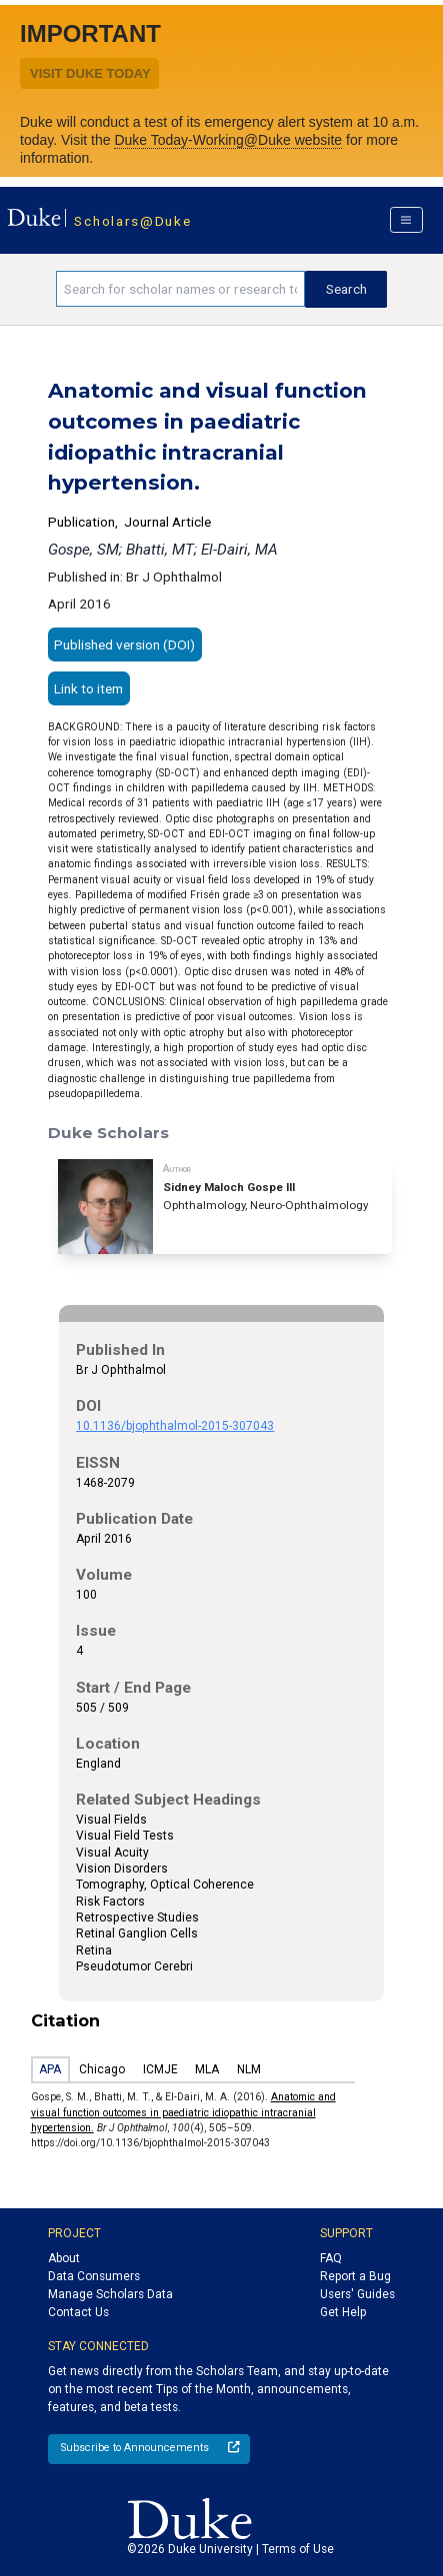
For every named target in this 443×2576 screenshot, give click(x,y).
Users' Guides (357, 2294)
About (64, 2258)
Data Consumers (94, 2276)
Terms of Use (298, 2549)
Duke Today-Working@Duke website (228, 140)
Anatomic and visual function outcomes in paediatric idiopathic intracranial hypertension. (183, 2112)
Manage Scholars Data (110, 2294)
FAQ (331, 2258)
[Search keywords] (180, 289)
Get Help (343, 2312)
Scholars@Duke (132, 221)
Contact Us (78, 2312)
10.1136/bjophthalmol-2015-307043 (175, 1426)
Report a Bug (355, 2276)
